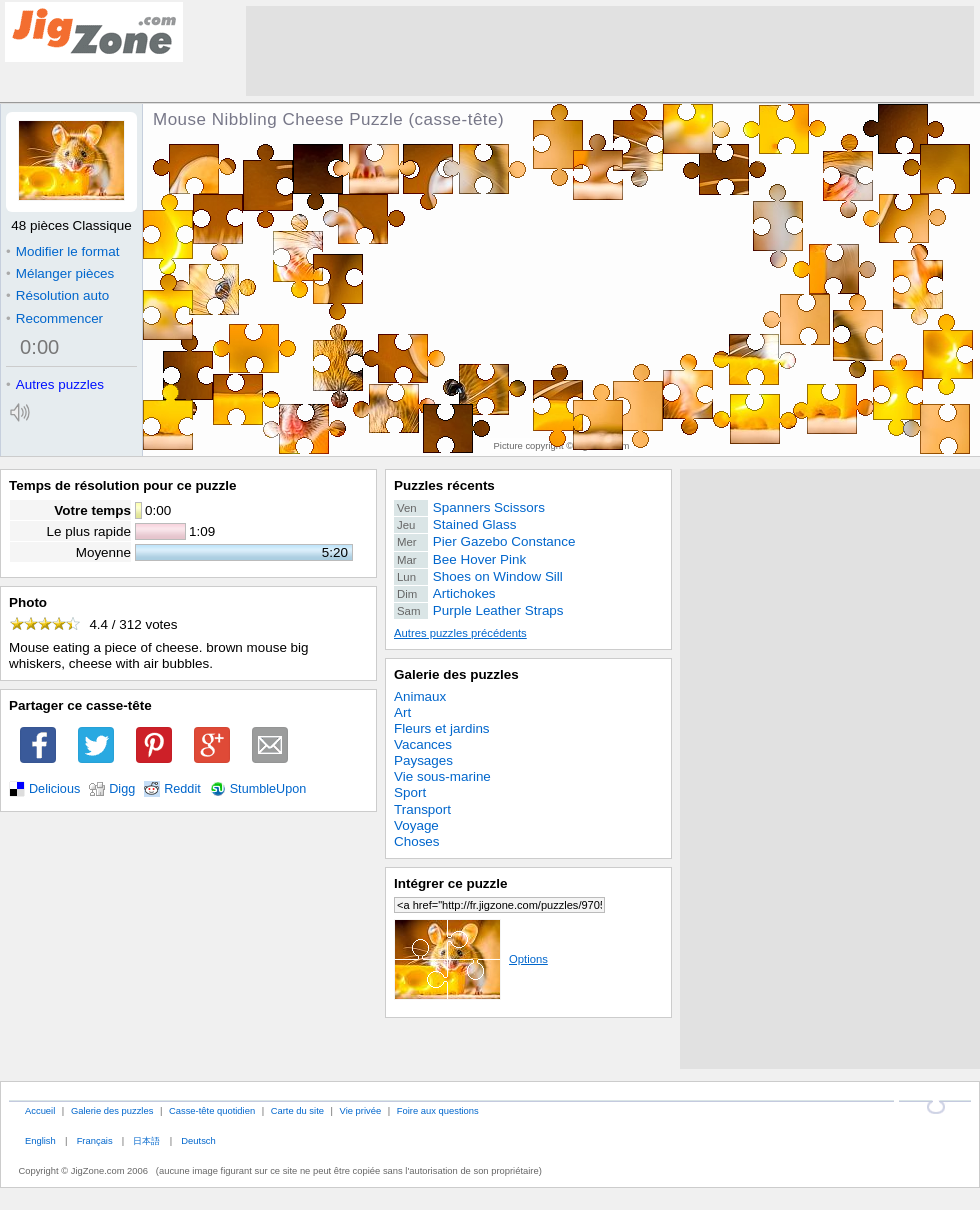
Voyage (416, 825)
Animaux (420, 696)
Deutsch (198, 1140)
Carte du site (297, 1110)
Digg (122, 789)
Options (471, 959)
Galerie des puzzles (456, 674)
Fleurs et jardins (442, 728)
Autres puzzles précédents (460, 633)
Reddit (182, 789)
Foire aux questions (438, 1110)
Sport (410, 792)
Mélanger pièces (60, 273)
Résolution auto (57, 295)
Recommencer (54, 318)
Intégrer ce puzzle (451, 883)
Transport (422, 809)
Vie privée (361, 1110)
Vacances (423, 744)
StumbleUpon (268, 789)
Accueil (40, 1110)
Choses (417, 841)
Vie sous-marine (442, 776)
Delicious (54, 789)
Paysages (423, 760)
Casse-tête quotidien (212, 1110)
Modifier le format (63, 251)
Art (402, 712)
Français (95, 1140)
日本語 (146, 1140)
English (40, 1140)
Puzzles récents (444, 485)
